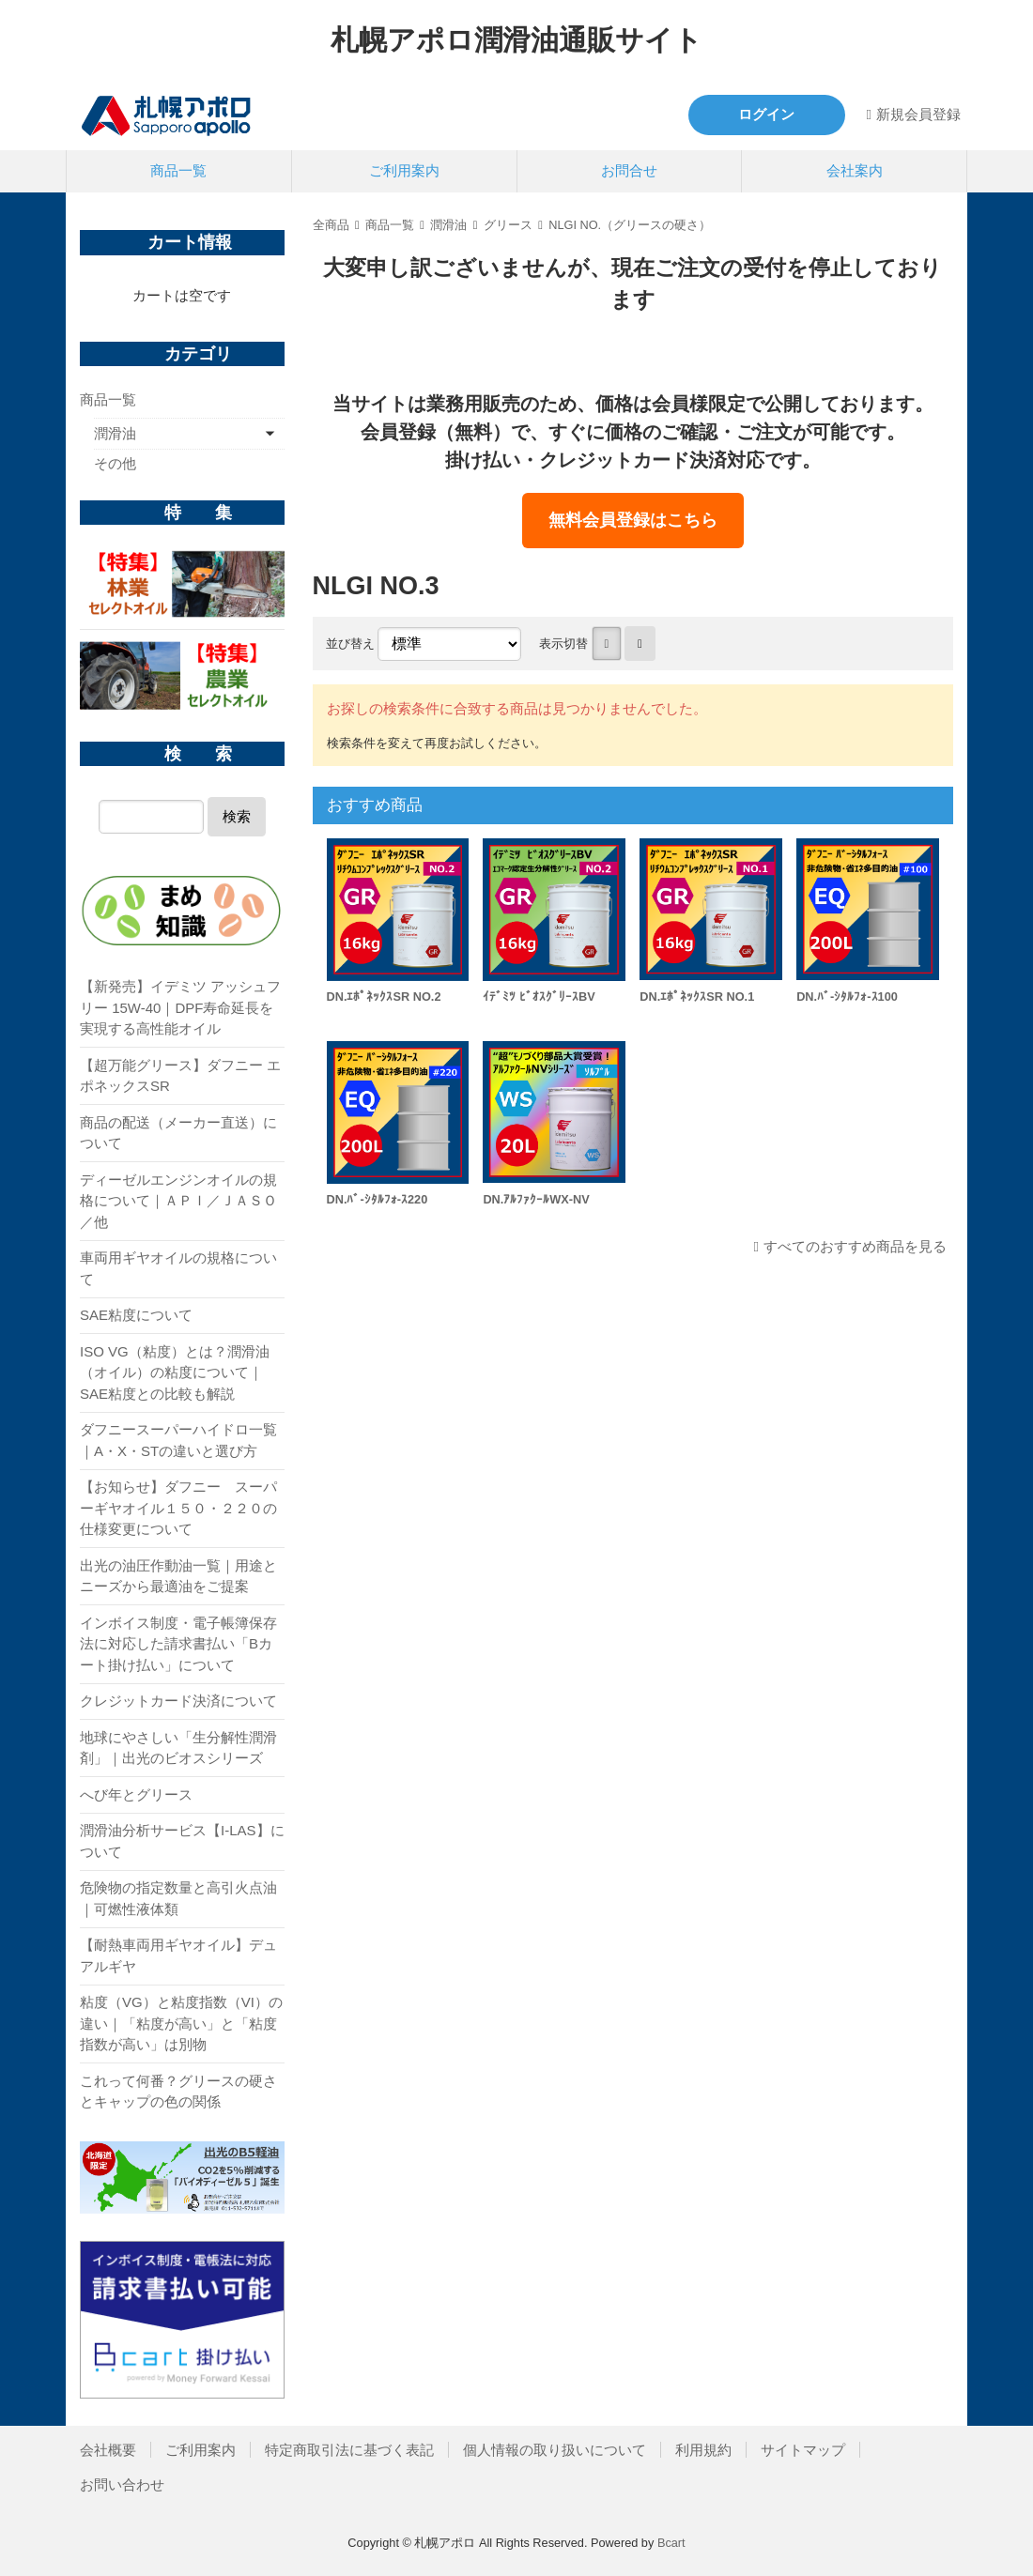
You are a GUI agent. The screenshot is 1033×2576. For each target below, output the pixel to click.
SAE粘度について (136, 1315)
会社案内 (854, 170)
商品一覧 (178, 170)
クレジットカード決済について (178, 1701)
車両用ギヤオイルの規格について (178, 1268)
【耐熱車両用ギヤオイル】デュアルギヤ (178, 1955)
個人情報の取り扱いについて (554, 2450)
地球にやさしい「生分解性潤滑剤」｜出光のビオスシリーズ (178, 1748)
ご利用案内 (404, 170)
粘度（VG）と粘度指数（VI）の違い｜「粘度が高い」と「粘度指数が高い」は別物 (181, 2023)
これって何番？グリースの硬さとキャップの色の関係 (178, 2091)
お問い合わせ (122, 2484)
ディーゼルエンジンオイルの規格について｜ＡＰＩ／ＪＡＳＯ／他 (178, 1201)
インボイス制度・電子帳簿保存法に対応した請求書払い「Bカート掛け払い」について (178, 1644)
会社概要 (108, 2450)
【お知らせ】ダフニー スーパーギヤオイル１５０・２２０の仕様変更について (178, 1508)
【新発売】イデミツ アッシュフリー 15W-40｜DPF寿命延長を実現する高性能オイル (180, 1007)
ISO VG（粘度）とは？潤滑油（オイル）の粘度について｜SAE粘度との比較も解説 (175, 1372)
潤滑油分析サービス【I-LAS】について (182, 1841)
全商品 (331, 225)
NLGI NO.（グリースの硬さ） (629, 225)
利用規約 (703, 2450)
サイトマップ (803, 2450)
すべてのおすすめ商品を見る (855, 1246)
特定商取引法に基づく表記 (349, 2450)
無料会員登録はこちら (632, 520)
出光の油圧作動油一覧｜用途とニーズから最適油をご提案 (178, 1576)
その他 (115, 463)
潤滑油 (448, 225)
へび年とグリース (136, 1794)
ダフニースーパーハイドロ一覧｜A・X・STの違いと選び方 (178, 1440)
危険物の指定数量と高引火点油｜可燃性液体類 (178, 1898)
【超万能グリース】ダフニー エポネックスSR (180, 1076)
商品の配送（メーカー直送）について (178, 1133)
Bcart (671, 2543)
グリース (508, 225)
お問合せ (629, 170)
